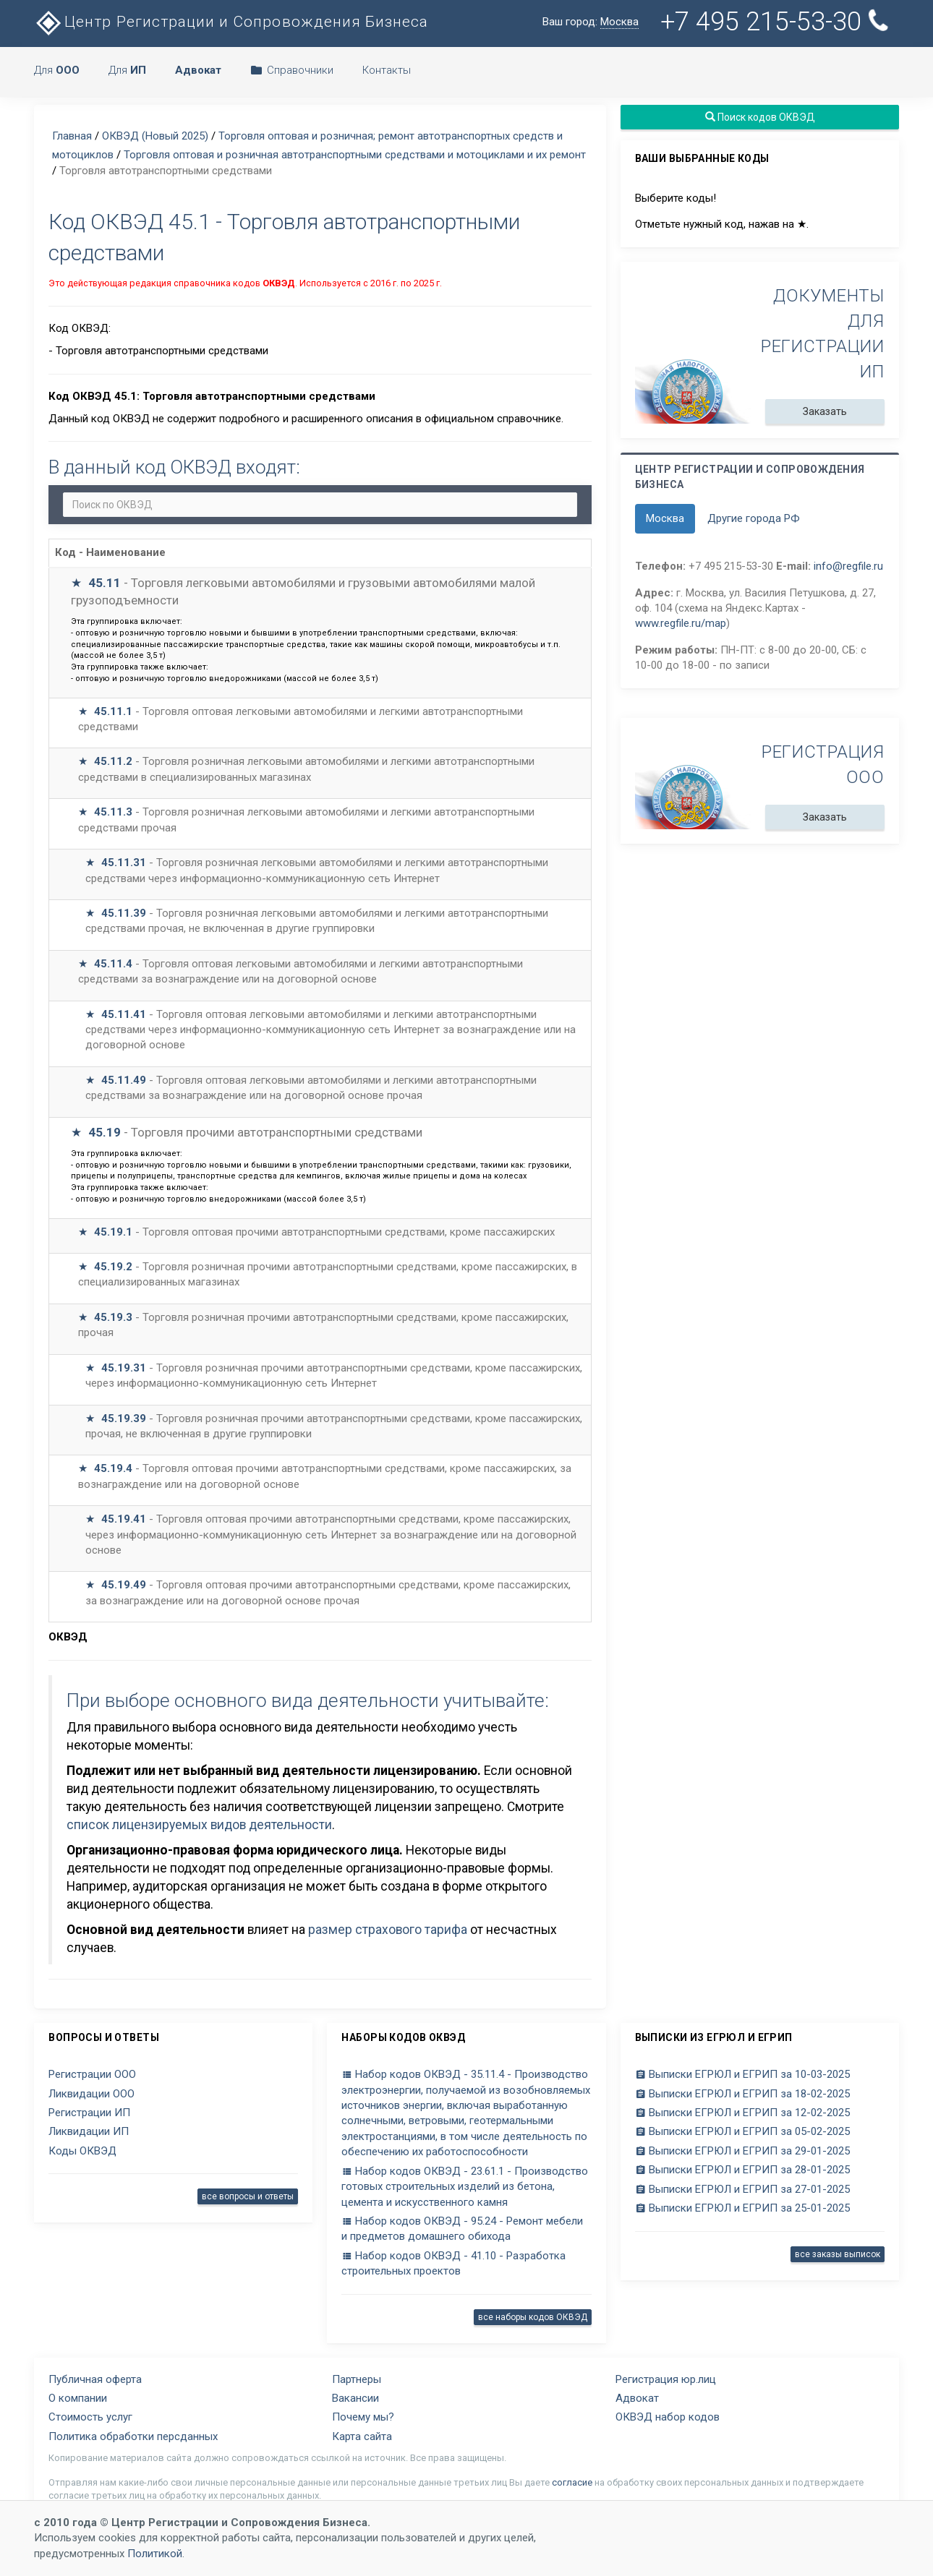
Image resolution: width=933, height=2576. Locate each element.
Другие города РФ (753, 518)
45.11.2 (113, 761)
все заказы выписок (837, 2254)
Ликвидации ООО (91, 2093)
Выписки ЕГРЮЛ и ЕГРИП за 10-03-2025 (742, 2074)
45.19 (104, 1132)
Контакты (386, 70)
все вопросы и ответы (248, 2196)
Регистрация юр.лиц (665, 2379)
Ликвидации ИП (88, 2131)
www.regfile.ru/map (680, 623)
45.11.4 (113, 963)
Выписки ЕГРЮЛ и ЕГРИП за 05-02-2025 (742, 2131)
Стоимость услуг (90, 2416)
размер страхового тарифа (387, 1929)
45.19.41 (123, 1519)
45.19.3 (113, 1317)
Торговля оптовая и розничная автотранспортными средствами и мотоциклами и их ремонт (355, 154)
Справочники (291, 70)
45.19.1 (113, 1231)
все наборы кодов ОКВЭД (532, 2317)
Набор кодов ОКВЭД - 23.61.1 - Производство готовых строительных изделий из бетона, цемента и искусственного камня (464, 2187)
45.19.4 (113, 1468)
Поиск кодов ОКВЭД (759, 117)
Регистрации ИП (89, 2112)
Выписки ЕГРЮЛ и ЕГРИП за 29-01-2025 (742, 2150)
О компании (77, 2398)
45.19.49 (123, 1584)
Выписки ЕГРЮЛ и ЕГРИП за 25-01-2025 (742, 2208)
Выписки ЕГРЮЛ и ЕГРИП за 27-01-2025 (742, 2189)
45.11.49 (123, 1080)
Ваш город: (590, 22)
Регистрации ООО (92, 2074)
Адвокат (637, 2398)
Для (57, 70)
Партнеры (356, 2379)
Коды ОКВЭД (82, 2150)
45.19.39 (123, 1418)
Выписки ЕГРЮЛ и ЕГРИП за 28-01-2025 (742, 2169)
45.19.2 (113, 1266)
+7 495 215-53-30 (777, 21)
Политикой (154, 2553)
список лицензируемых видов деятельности (199, 1825)
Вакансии (355, 2398)
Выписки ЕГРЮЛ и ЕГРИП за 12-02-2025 (742, 2112)
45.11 (104, 582)
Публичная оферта (95, 2379)
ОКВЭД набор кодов (667, 2416)
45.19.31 (123, 1367)
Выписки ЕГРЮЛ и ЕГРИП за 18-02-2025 (742, 2093)
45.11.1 (113, 711)
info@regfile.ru (848, 566)
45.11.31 (123, 862)
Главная (72, 135)
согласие (572, 2482)
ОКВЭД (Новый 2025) (155, 135)
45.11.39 (123, 913)
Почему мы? (363, 2416)
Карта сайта (362, 2436)
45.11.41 (123, 1014)
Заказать (825, 411)
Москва (665, 518)
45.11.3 (113, 811)
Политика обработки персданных (133, 2436)
